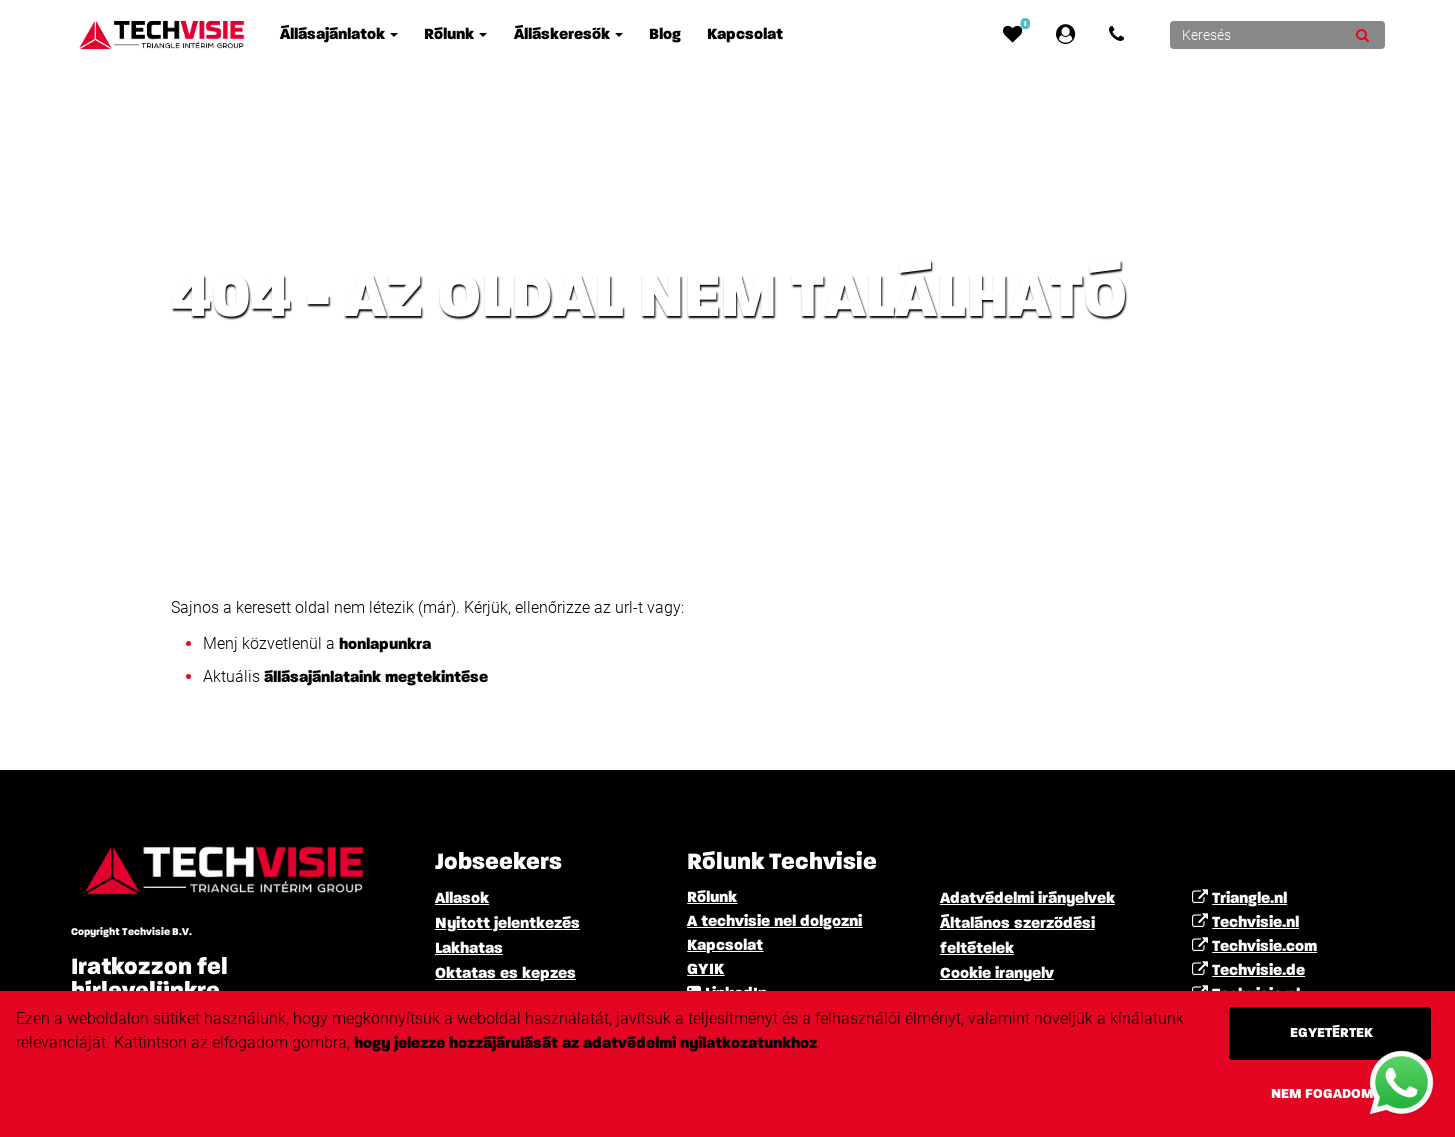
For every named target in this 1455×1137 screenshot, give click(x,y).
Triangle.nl (1249, 899)
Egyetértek (1331, 1033)
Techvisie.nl (1255, 923)
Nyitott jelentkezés (507, 924)
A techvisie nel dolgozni (774, 922)
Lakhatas (469, 949)
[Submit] (1362, 35)
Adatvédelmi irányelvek (1027, 899)
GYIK (705, 970)
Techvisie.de (1258, 971)
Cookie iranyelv (997, 974)
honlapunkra (387, 645)
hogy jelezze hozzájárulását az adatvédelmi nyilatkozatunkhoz (585, 1044)
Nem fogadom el (1331, 1094)
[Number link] (1120, 35)
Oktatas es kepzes (505, 974)
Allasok (462, 899)
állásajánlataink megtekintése (376, 678)
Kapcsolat (725, 946)
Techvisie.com (1264, 947)
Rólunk (712, 898)
